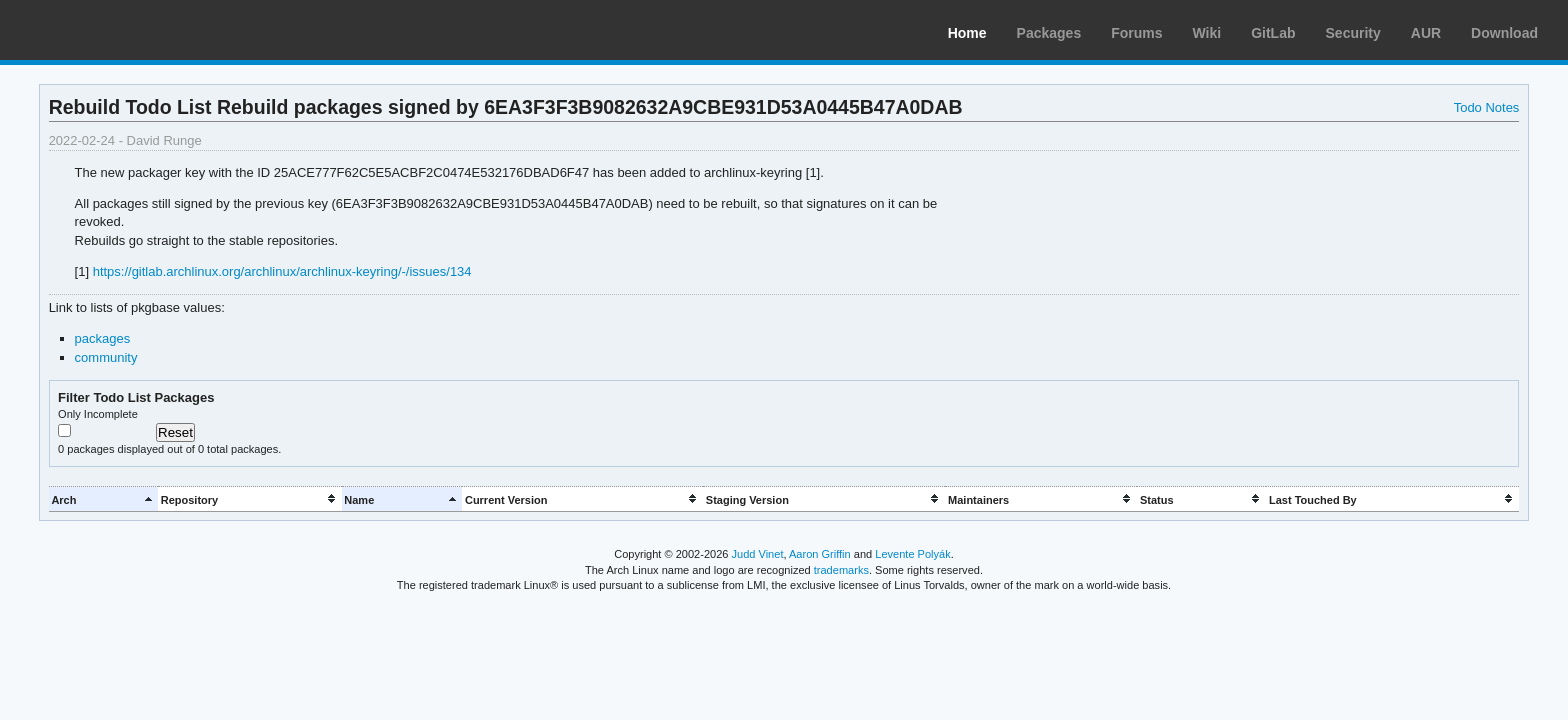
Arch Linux (110, 30)
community (106, 357)
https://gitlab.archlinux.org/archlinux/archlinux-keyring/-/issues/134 (282, 271)
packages (103, 338)
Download (1504, 33)
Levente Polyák (912, 554)
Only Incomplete (98, 414)
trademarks (841, 570)
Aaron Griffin (820, 554)
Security (1353, 33)
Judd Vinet (758, 554)
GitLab (1273, 33)
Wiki (1207, 33)
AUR (1426, 33)
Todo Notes (1487, 107)
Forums (1136, 33)
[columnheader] (103, 499)
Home (967, 33)
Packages (1049, 33)
